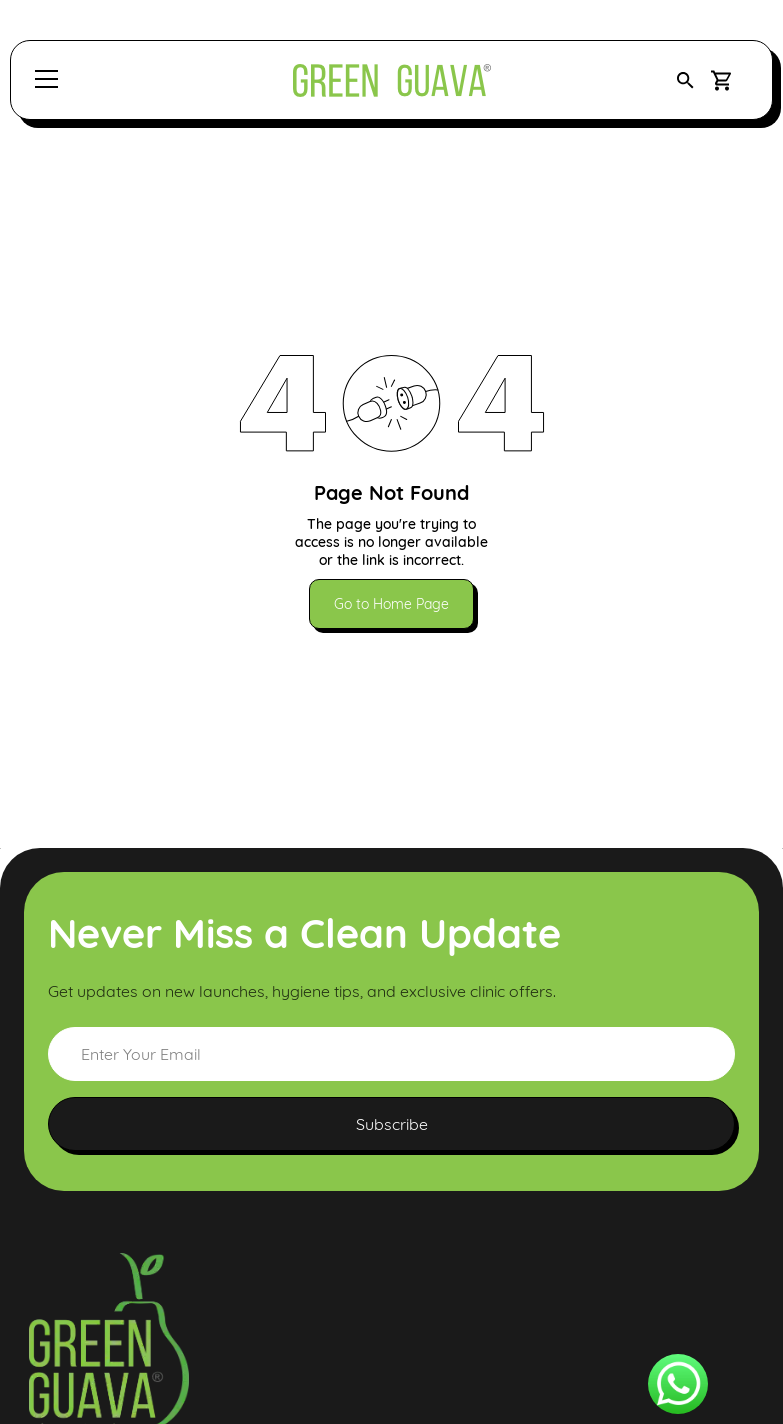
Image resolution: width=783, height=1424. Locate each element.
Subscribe (392, 1124)
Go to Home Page (391, 604)
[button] (685, 80)
